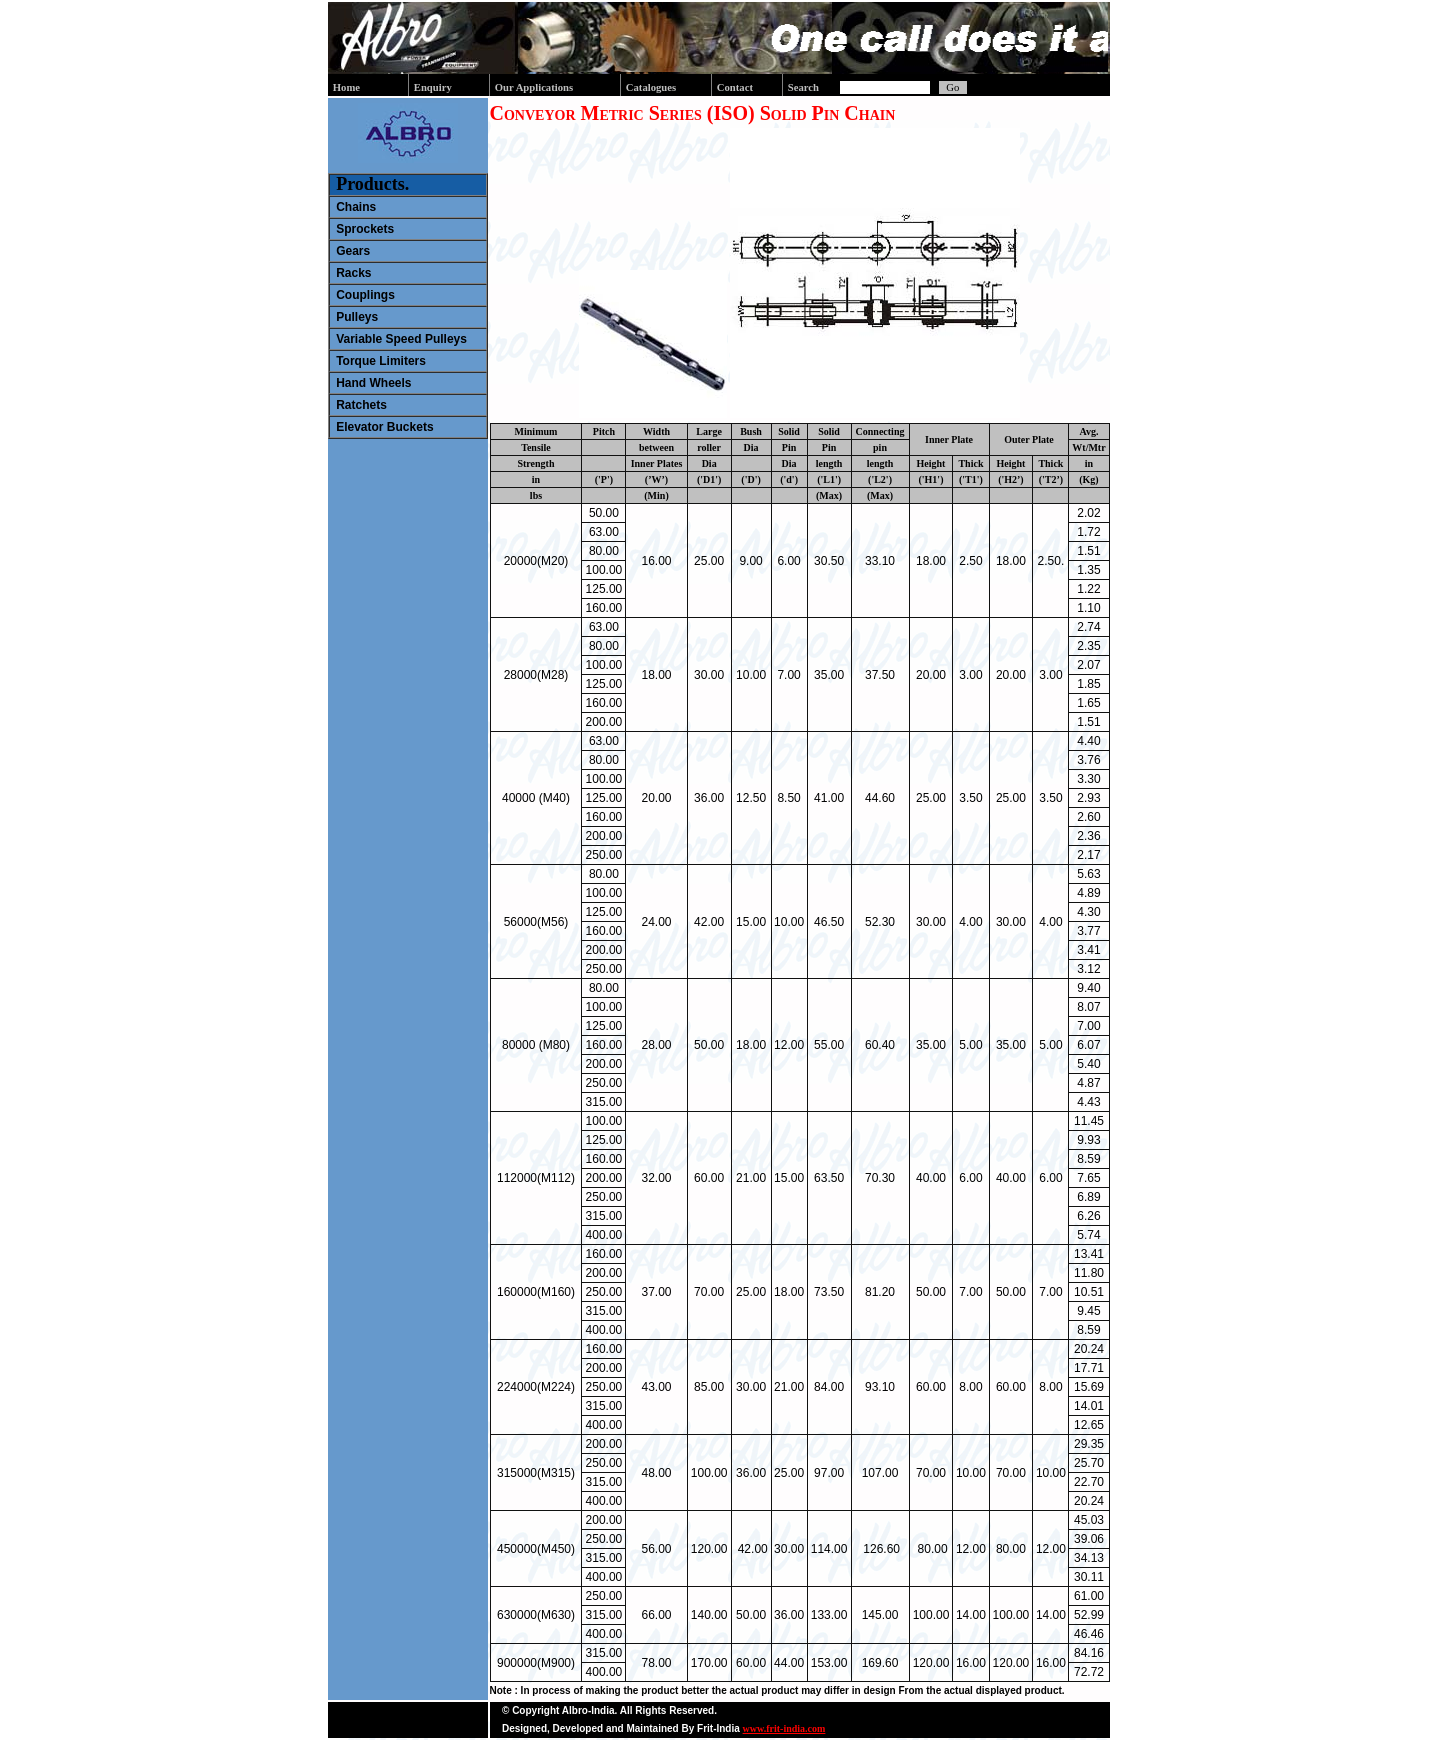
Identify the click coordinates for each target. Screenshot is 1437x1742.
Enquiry (433, 87)
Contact (735, 87)
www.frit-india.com (784, 1728)
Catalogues (651, 87)
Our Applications (534, 87)
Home (346, 87)
